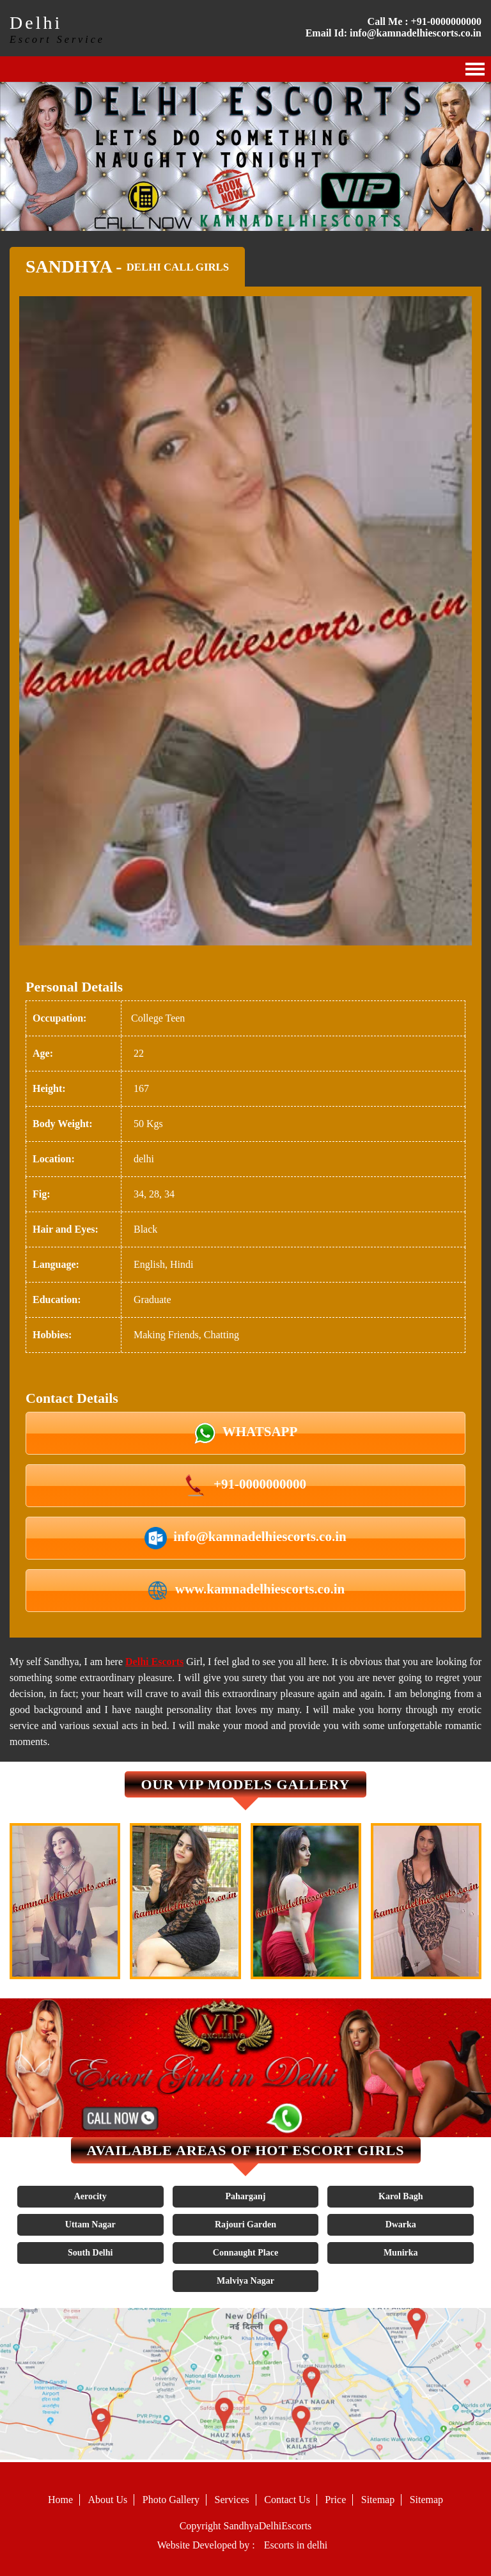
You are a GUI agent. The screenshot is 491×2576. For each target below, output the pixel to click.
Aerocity (90, 2196)
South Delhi (90, 2252)
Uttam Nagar (90, 2224)
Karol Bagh (400, 2196)
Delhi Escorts (154, 1661)
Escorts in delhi (296, 2545)
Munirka (401, 2252)
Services (232, 2499)
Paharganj (245, 2196)
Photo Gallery (171, 2499)
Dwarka (401, 2224)
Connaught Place (245, 2252)
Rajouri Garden (245, 2224)
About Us (108, 2499)
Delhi (36, 23)
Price (335, 2499)
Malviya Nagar (245, 2281)
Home (60, 2499)
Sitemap (377, 2499)
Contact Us (287, 2499)
